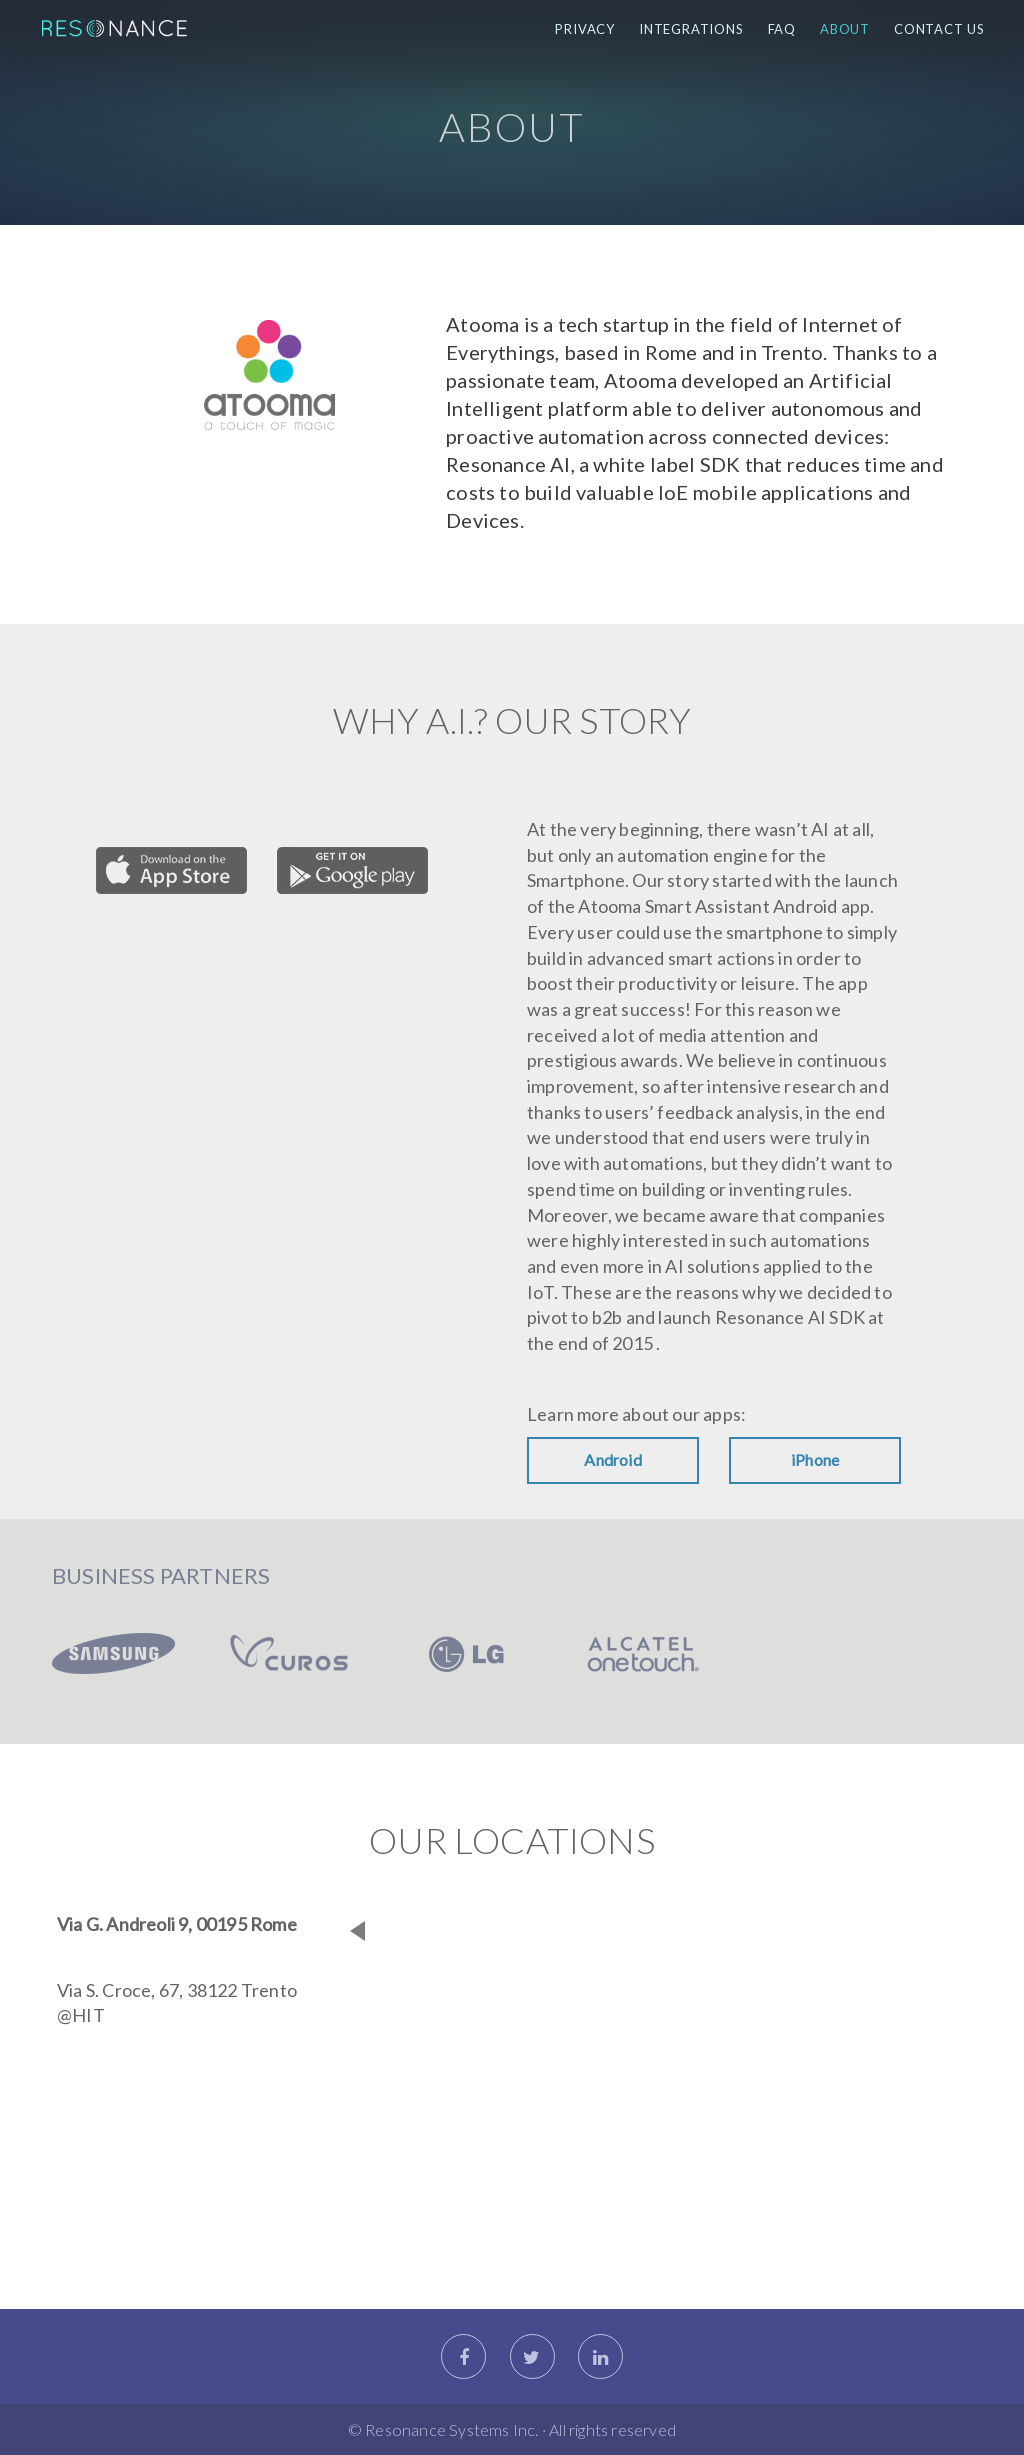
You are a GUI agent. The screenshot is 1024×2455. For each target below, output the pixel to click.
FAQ (782, 29)
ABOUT (845, 29)
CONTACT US (939, 29)
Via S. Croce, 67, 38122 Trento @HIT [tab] (177, 2003)
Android (612, 1459)
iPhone (815, 1459)
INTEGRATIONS (691, 29)
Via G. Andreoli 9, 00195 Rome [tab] (177, 1924)
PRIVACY (585, 29)
